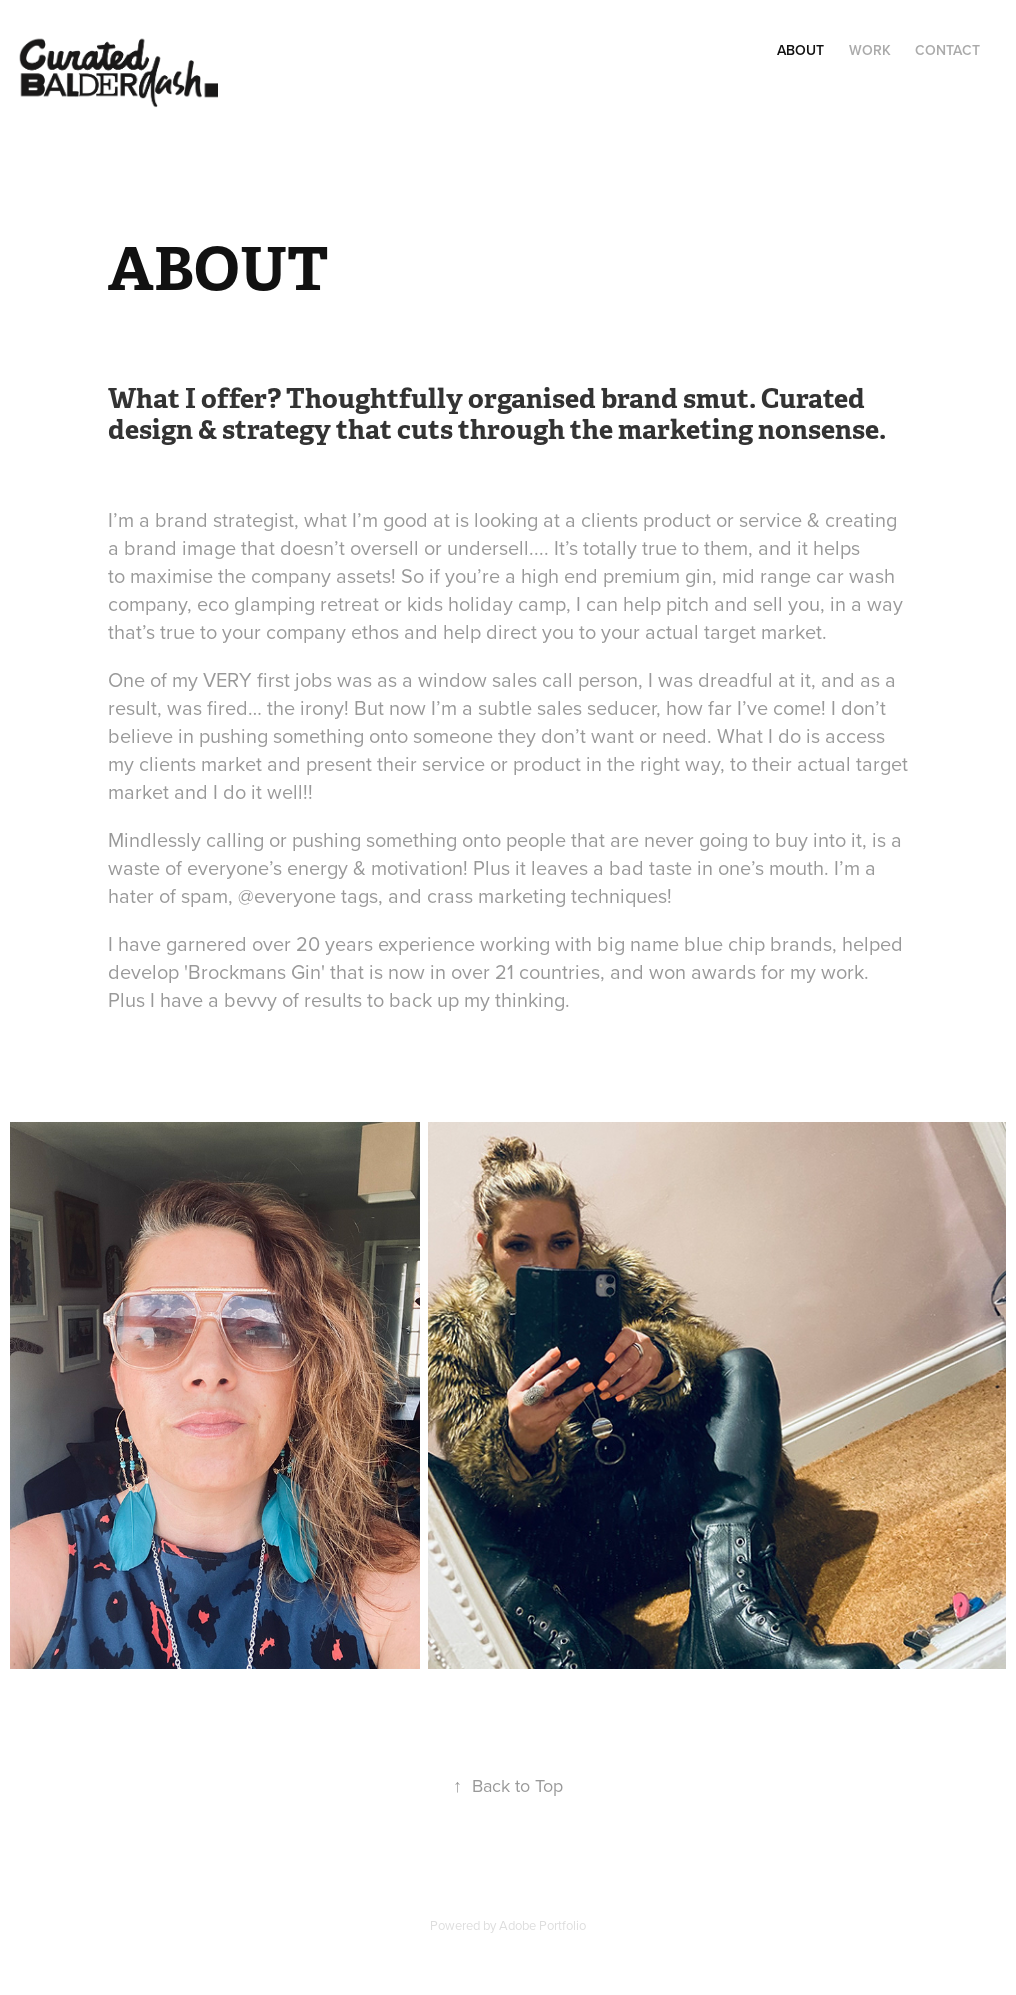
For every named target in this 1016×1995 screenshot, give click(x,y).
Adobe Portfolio (542, 1925)
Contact (947, 50)
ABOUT (800, 50)
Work (870, 50)
